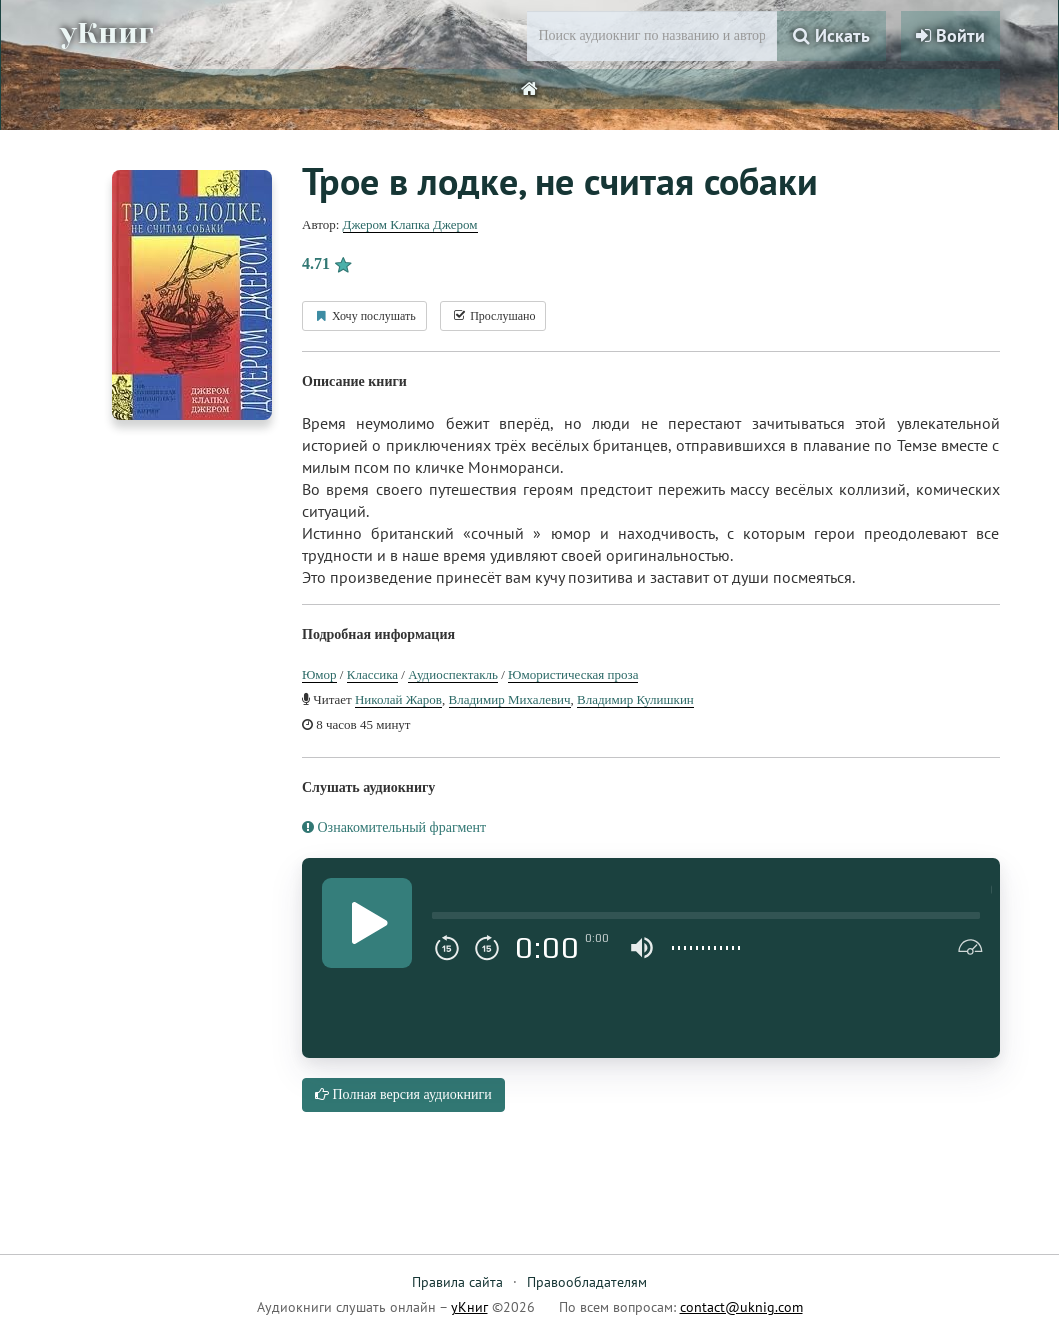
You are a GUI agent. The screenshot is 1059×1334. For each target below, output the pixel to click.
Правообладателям (587, 1282)
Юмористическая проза (573, 674)
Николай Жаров (398, 699)
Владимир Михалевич (510, 699)
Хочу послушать (364, 316)
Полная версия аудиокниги (403, 1094)
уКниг (107, 33)
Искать (831, 35)
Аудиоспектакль (453, 674)
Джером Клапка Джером (410, 224)
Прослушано (493, 316)
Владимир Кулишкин (635, 699)
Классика (372, 674)
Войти (950, 35)
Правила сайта (457, 1282)
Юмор (319, 674)
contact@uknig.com (741, 1307)
